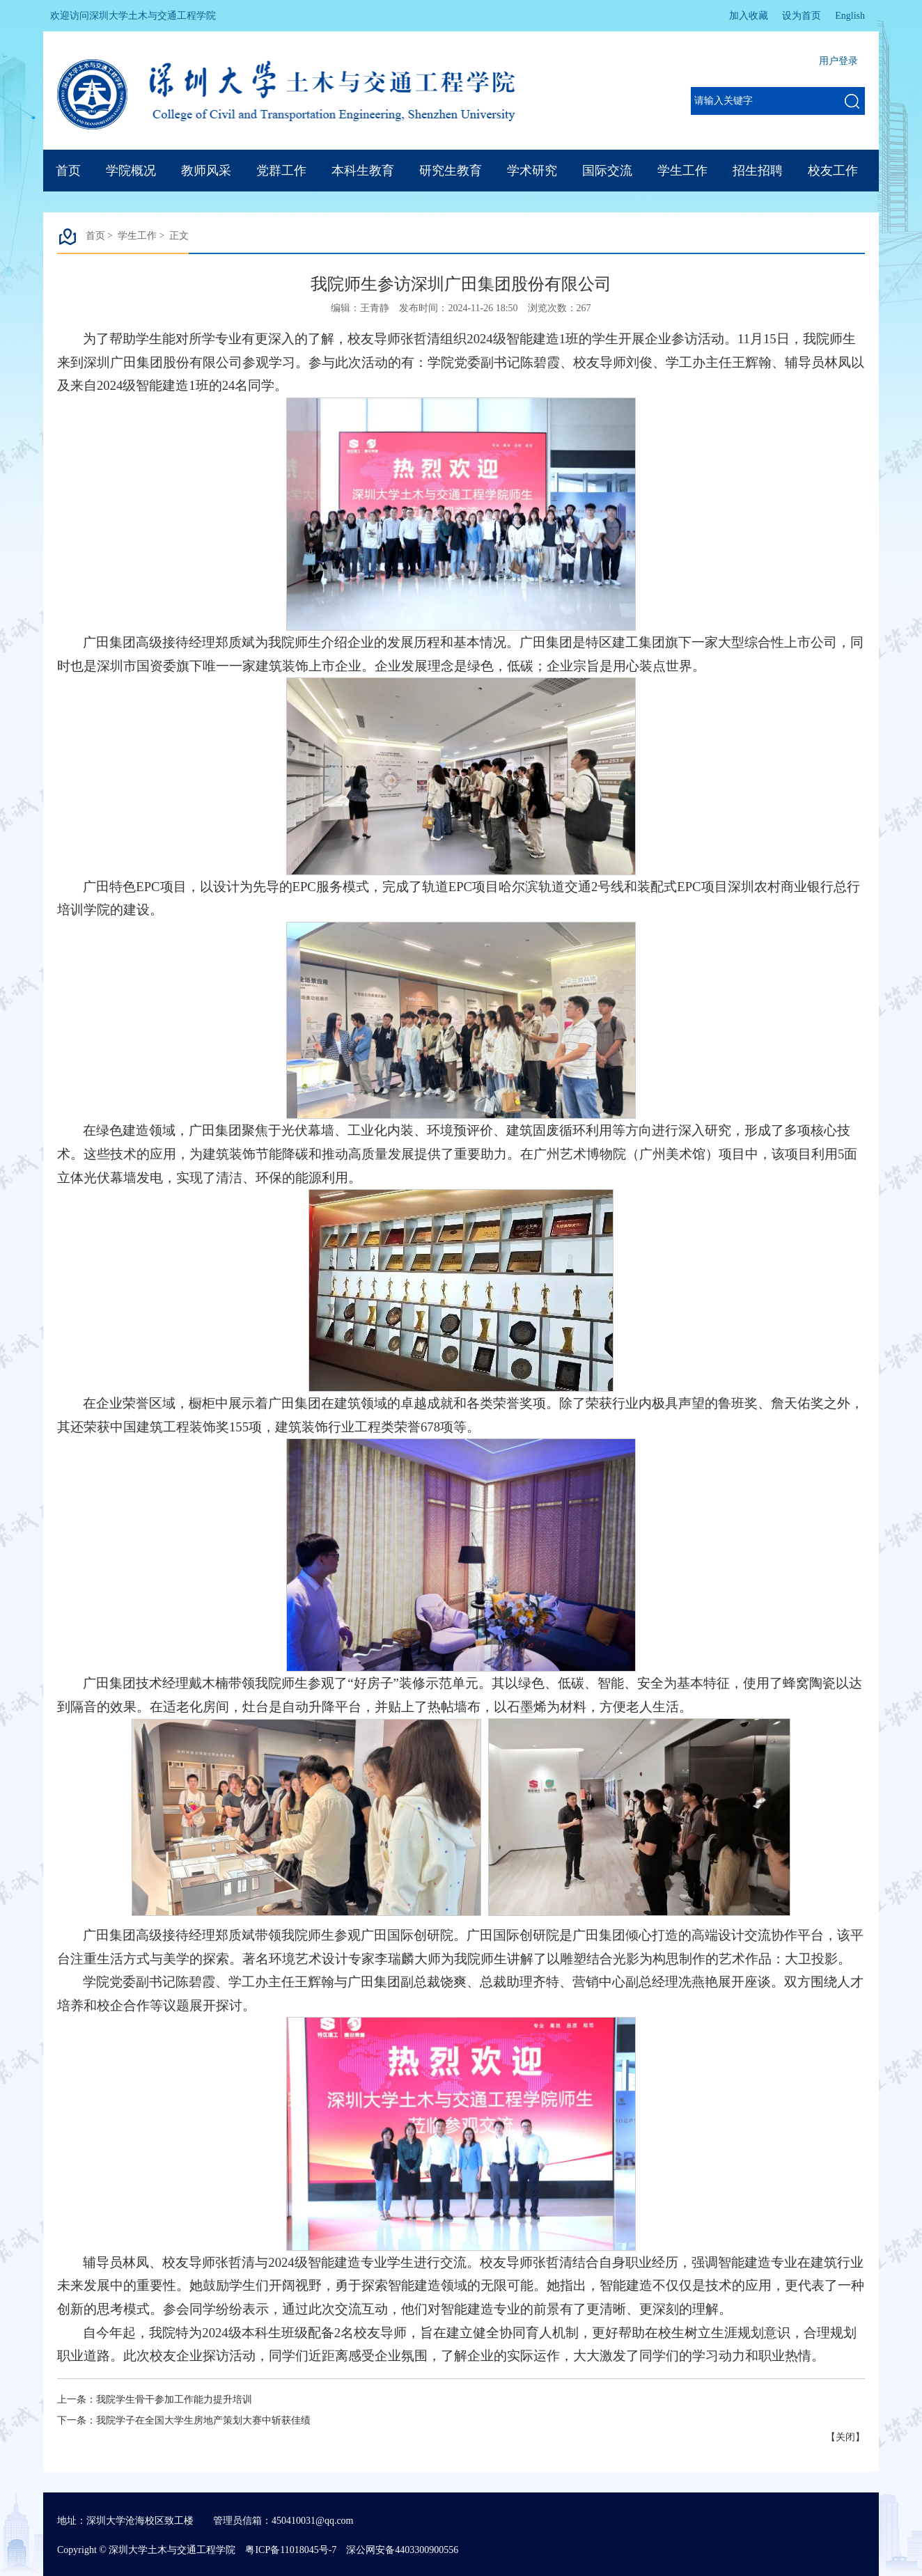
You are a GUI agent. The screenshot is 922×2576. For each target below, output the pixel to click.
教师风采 (206, 171)
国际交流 (607, 171)
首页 (68, 171)
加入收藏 (748, 15)
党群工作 (281, 171)
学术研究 (532, 171)
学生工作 (682, 171)
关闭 (845, 2437)
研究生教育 (450, 171)
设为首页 (801, 15)
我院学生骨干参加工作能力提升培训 (174, 2399)
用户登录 (838, 61)
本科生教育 (362, 171)
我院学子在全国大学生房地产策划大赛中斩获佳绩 (203, 2420)
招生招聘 (758, 171)
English (850, 15)
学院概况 (131, 171)
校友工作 (833, 171)
